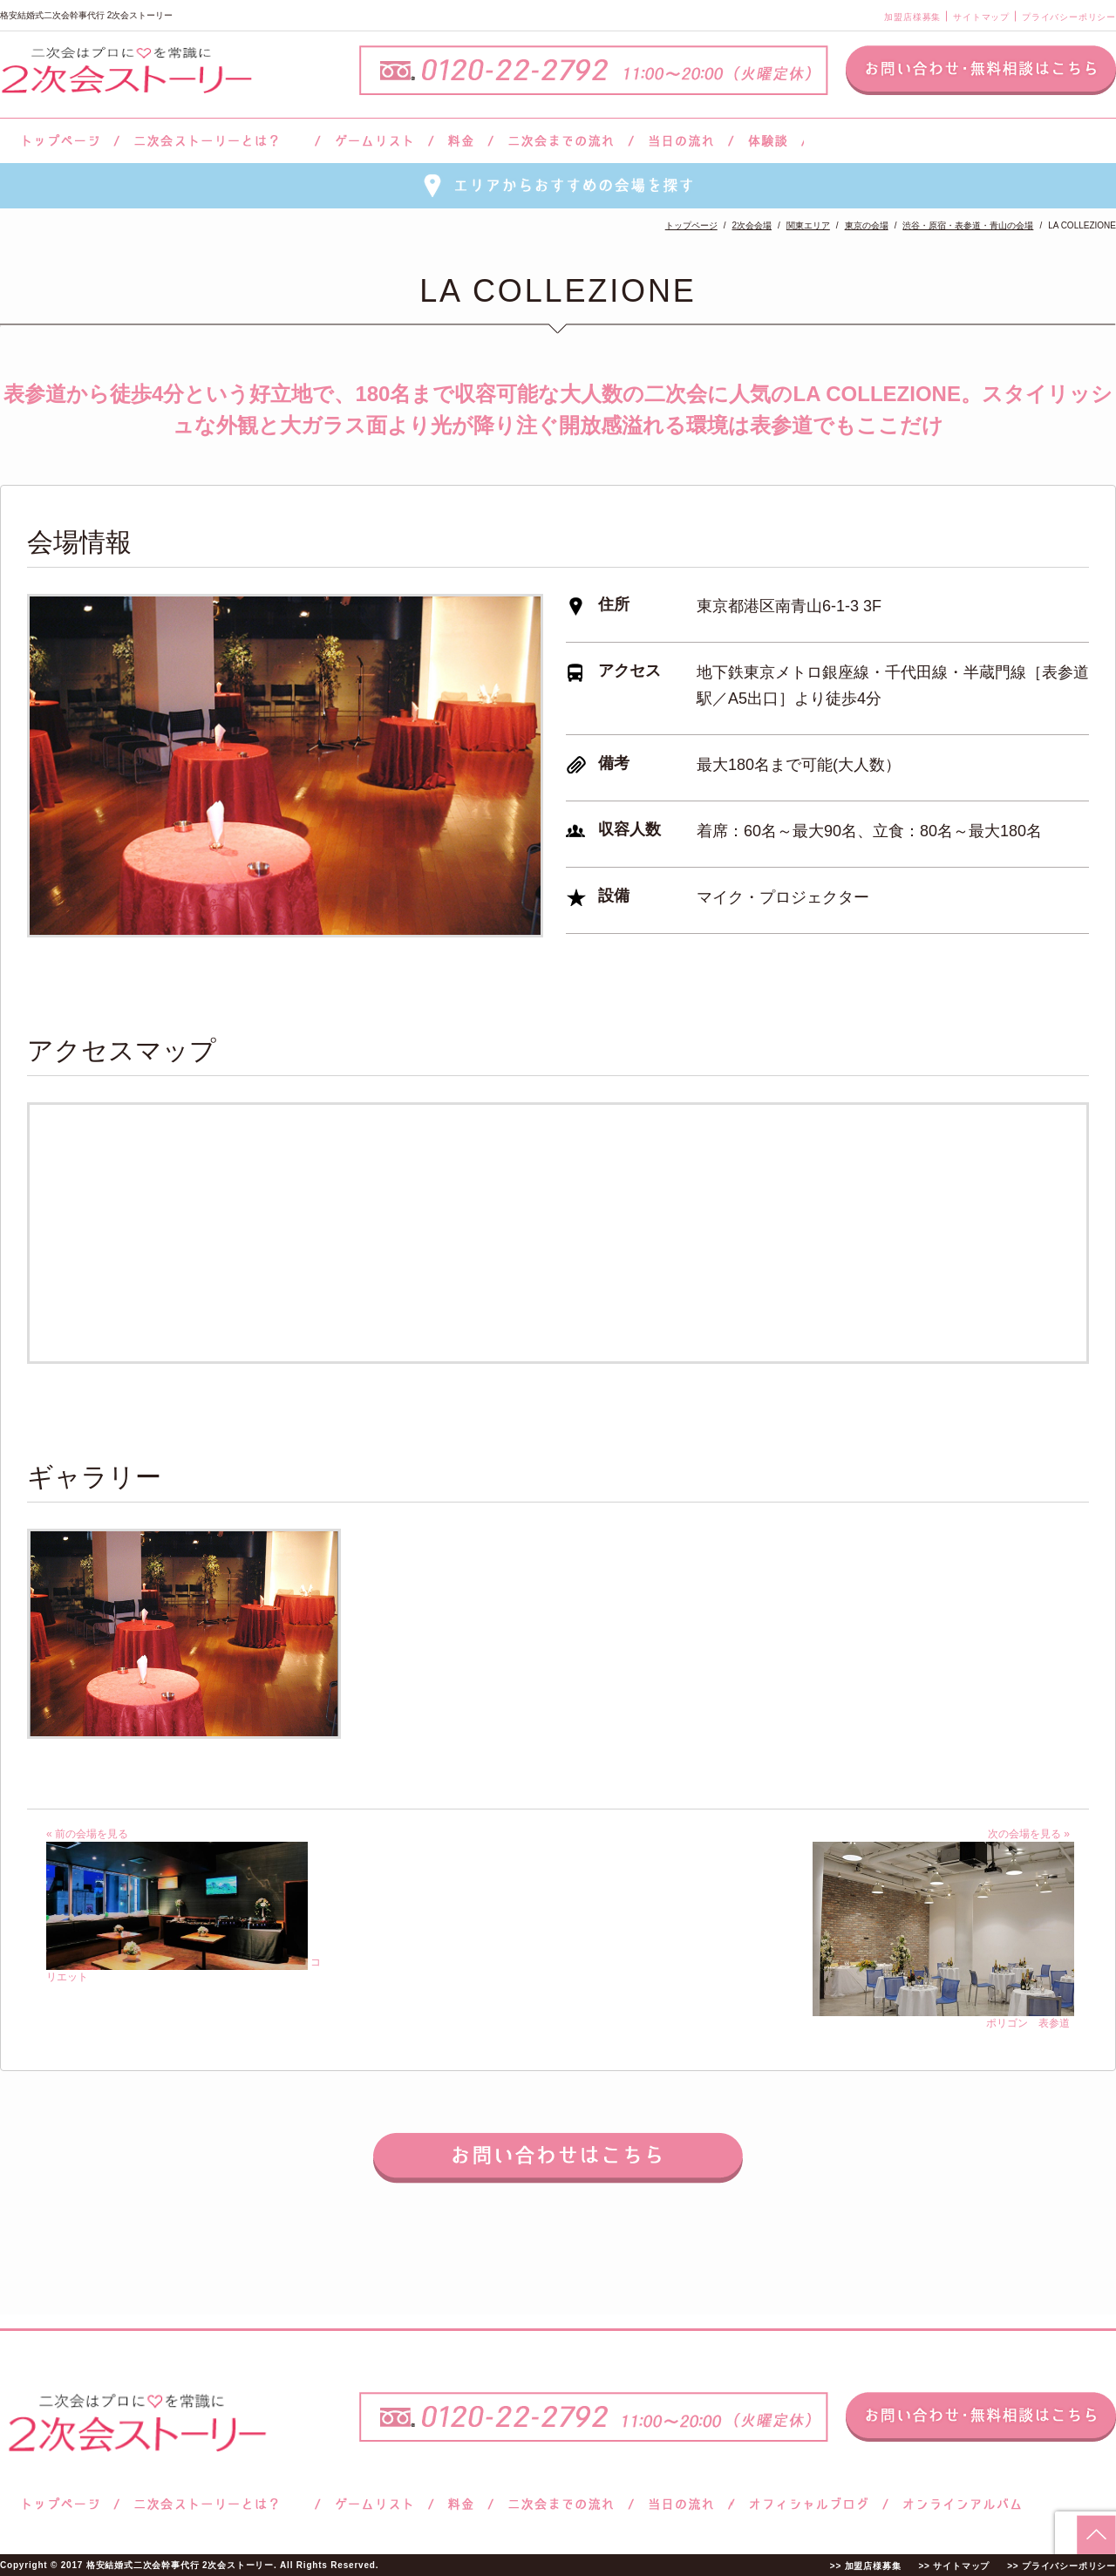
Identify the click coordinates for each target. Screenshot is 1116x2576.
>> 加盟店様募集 (866, 2566)
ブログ (809, 2504)
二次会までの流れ (561, 141)
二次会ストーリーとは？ (217, 141)
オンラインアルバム (958, 2504)
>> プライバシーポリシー (1061, 2566)
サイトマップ (981, 17)
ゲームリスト (374, 141)
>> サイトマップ (954, 2566)
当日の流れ (681, 141)
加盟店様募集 (912, 17)
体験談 (768, 141)
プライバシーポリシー (1069, 17)
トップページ (58, 141)
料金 (461, 141)
